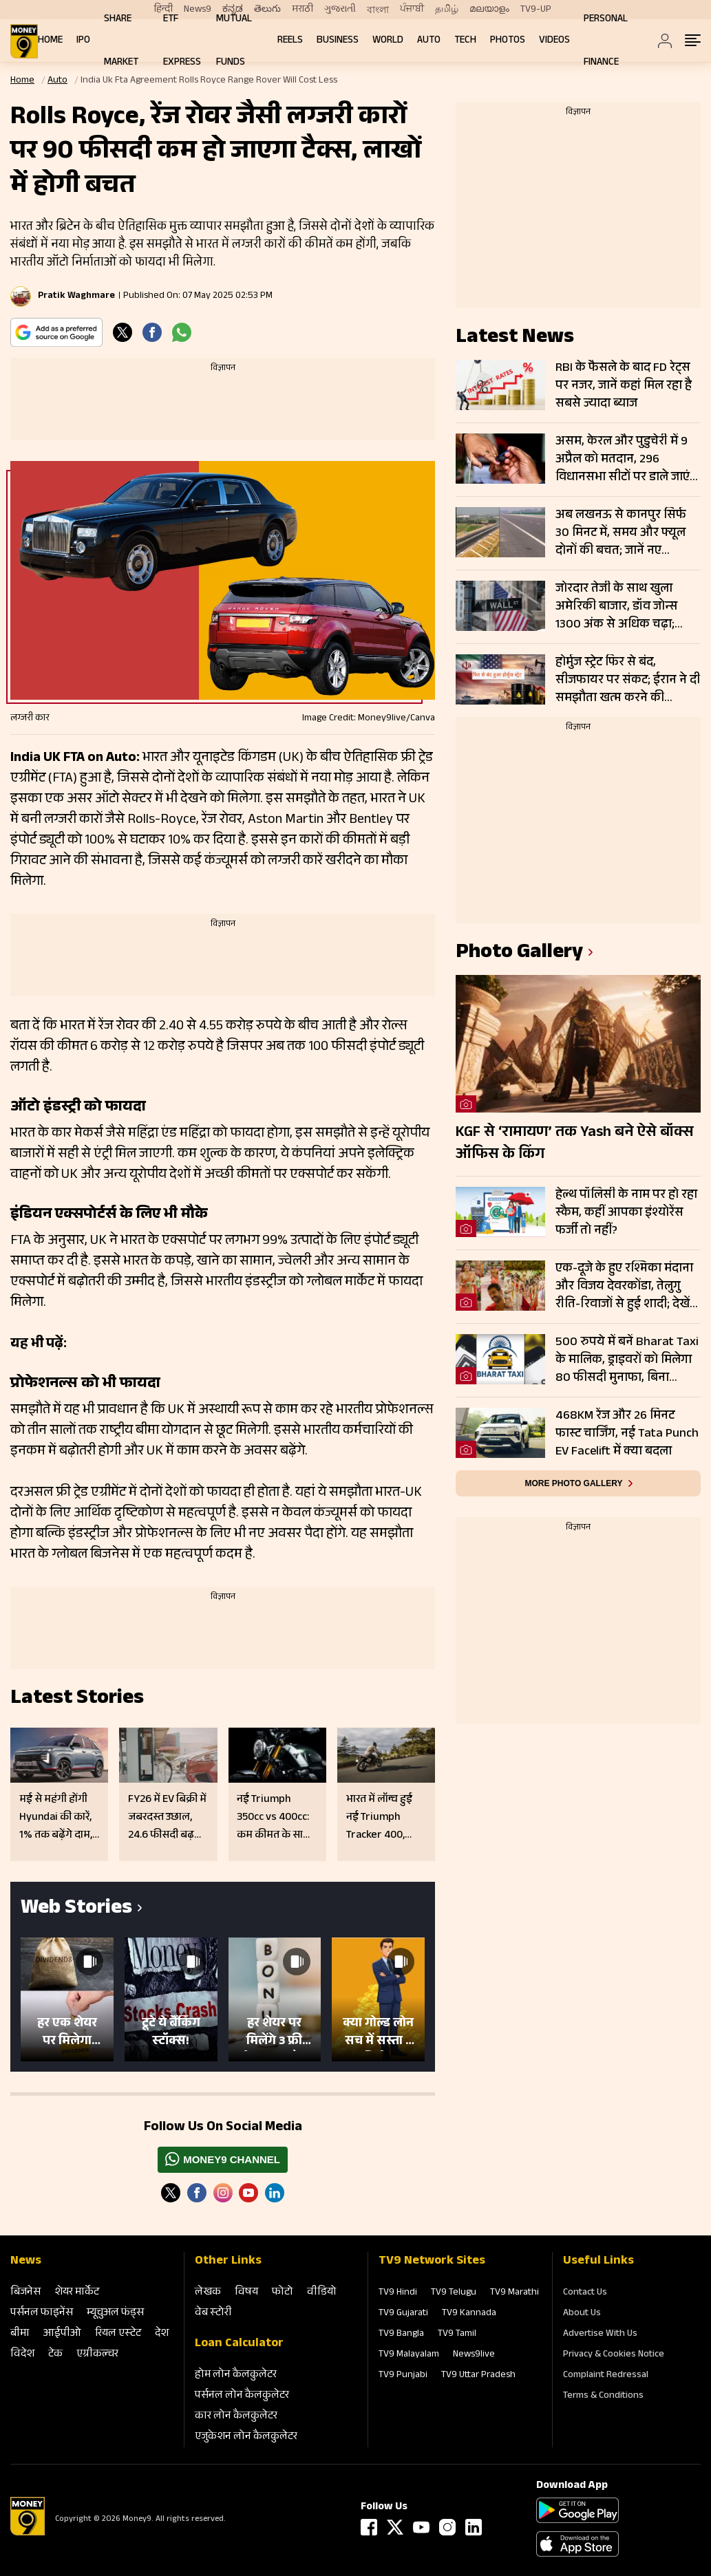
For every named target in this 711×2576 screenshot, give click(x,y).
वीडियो (322, 2293)
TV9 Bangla (401, 2334)
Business (338, 41)
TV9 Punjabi (403, 2376)
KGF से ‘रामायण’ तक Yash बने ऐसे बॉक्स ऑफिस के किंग (575, 1144)
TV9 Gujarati (403, 2314)
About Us (582, 2314)
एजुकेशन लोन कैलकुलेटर (246, 2437)
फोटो (282, 2293)
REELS (290, 41)
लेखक (208, 2293)
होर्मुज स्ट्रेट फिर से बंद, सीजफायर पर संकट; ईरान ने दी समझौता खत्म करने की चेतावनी (627, 680)
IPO (83, 41)
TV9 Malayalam (409, 2355)
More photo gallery (573, 1483)
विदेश (22, 2355)
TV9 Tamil (457, 2334)
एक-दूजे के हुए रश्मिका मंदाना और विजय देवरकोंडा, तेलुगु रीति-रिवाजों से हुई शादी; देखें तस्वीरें (624, 1286)
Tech (465, 41)
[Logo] (27, 2533)
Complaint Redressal (605, 2376)
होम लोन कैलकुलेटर (236, 2375)
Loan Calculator (239, 2344)
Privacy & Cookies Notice (613, 2355)
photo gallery (519, 954)
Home (50, 41)
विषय (246, 2293)
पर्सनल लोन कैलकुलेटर (242, 2396)
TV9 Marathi (514, 2293)
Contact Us (585, 2293)
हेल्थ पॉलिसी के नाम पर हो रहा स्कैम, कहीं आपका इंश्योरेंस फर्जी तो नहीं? (626, 1213)
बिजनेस (25, 2293)
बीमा (20, 2334)
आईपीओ (62, 2334)
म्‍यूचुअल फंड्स (115, 2313)
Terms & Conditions (603, 2396)
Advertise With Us (600, 2334)
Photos (507, 41)
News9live (474, 2355)
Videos (554, 41)
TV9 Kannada (469, 2314)
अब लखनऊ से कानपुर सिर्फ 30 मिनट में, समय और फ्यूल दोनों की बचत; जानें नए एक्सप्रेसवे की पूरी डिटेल (620, 533)
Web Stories (76, 1909)
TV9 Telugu (453, 2293)
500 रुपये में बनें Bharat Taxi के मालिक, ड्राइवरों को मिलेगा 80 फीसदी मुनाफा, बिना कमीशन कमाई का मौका (627, 1360)
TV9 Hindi (398, 2293)
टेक (55, 2355)
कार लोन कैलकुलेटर (236, 2416)
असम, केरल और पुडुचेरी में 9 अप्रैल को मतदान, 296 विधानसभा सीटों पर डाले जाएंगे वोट (626, 459)
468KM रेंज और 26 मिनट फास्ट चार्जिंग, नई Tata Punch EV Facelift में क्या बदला (627, 1434)
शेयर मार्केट (76, 2293)
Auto (429, 41)
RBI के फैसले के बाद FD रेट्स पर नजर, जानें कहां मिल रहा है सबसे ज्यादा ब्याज (623, 386)
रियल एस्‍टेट (118, 2334)
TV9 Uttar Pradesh (478, 2376)
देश (162, 2334)
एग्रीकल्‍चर (97, 2355)
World (387, 41)
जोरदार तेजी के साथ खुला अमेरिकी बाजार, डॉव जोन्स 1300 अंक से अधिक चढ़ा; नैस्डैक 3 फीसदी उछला (616, 607)
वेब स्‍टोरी (213, 2313)
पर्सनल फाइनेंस (41, 2313)
